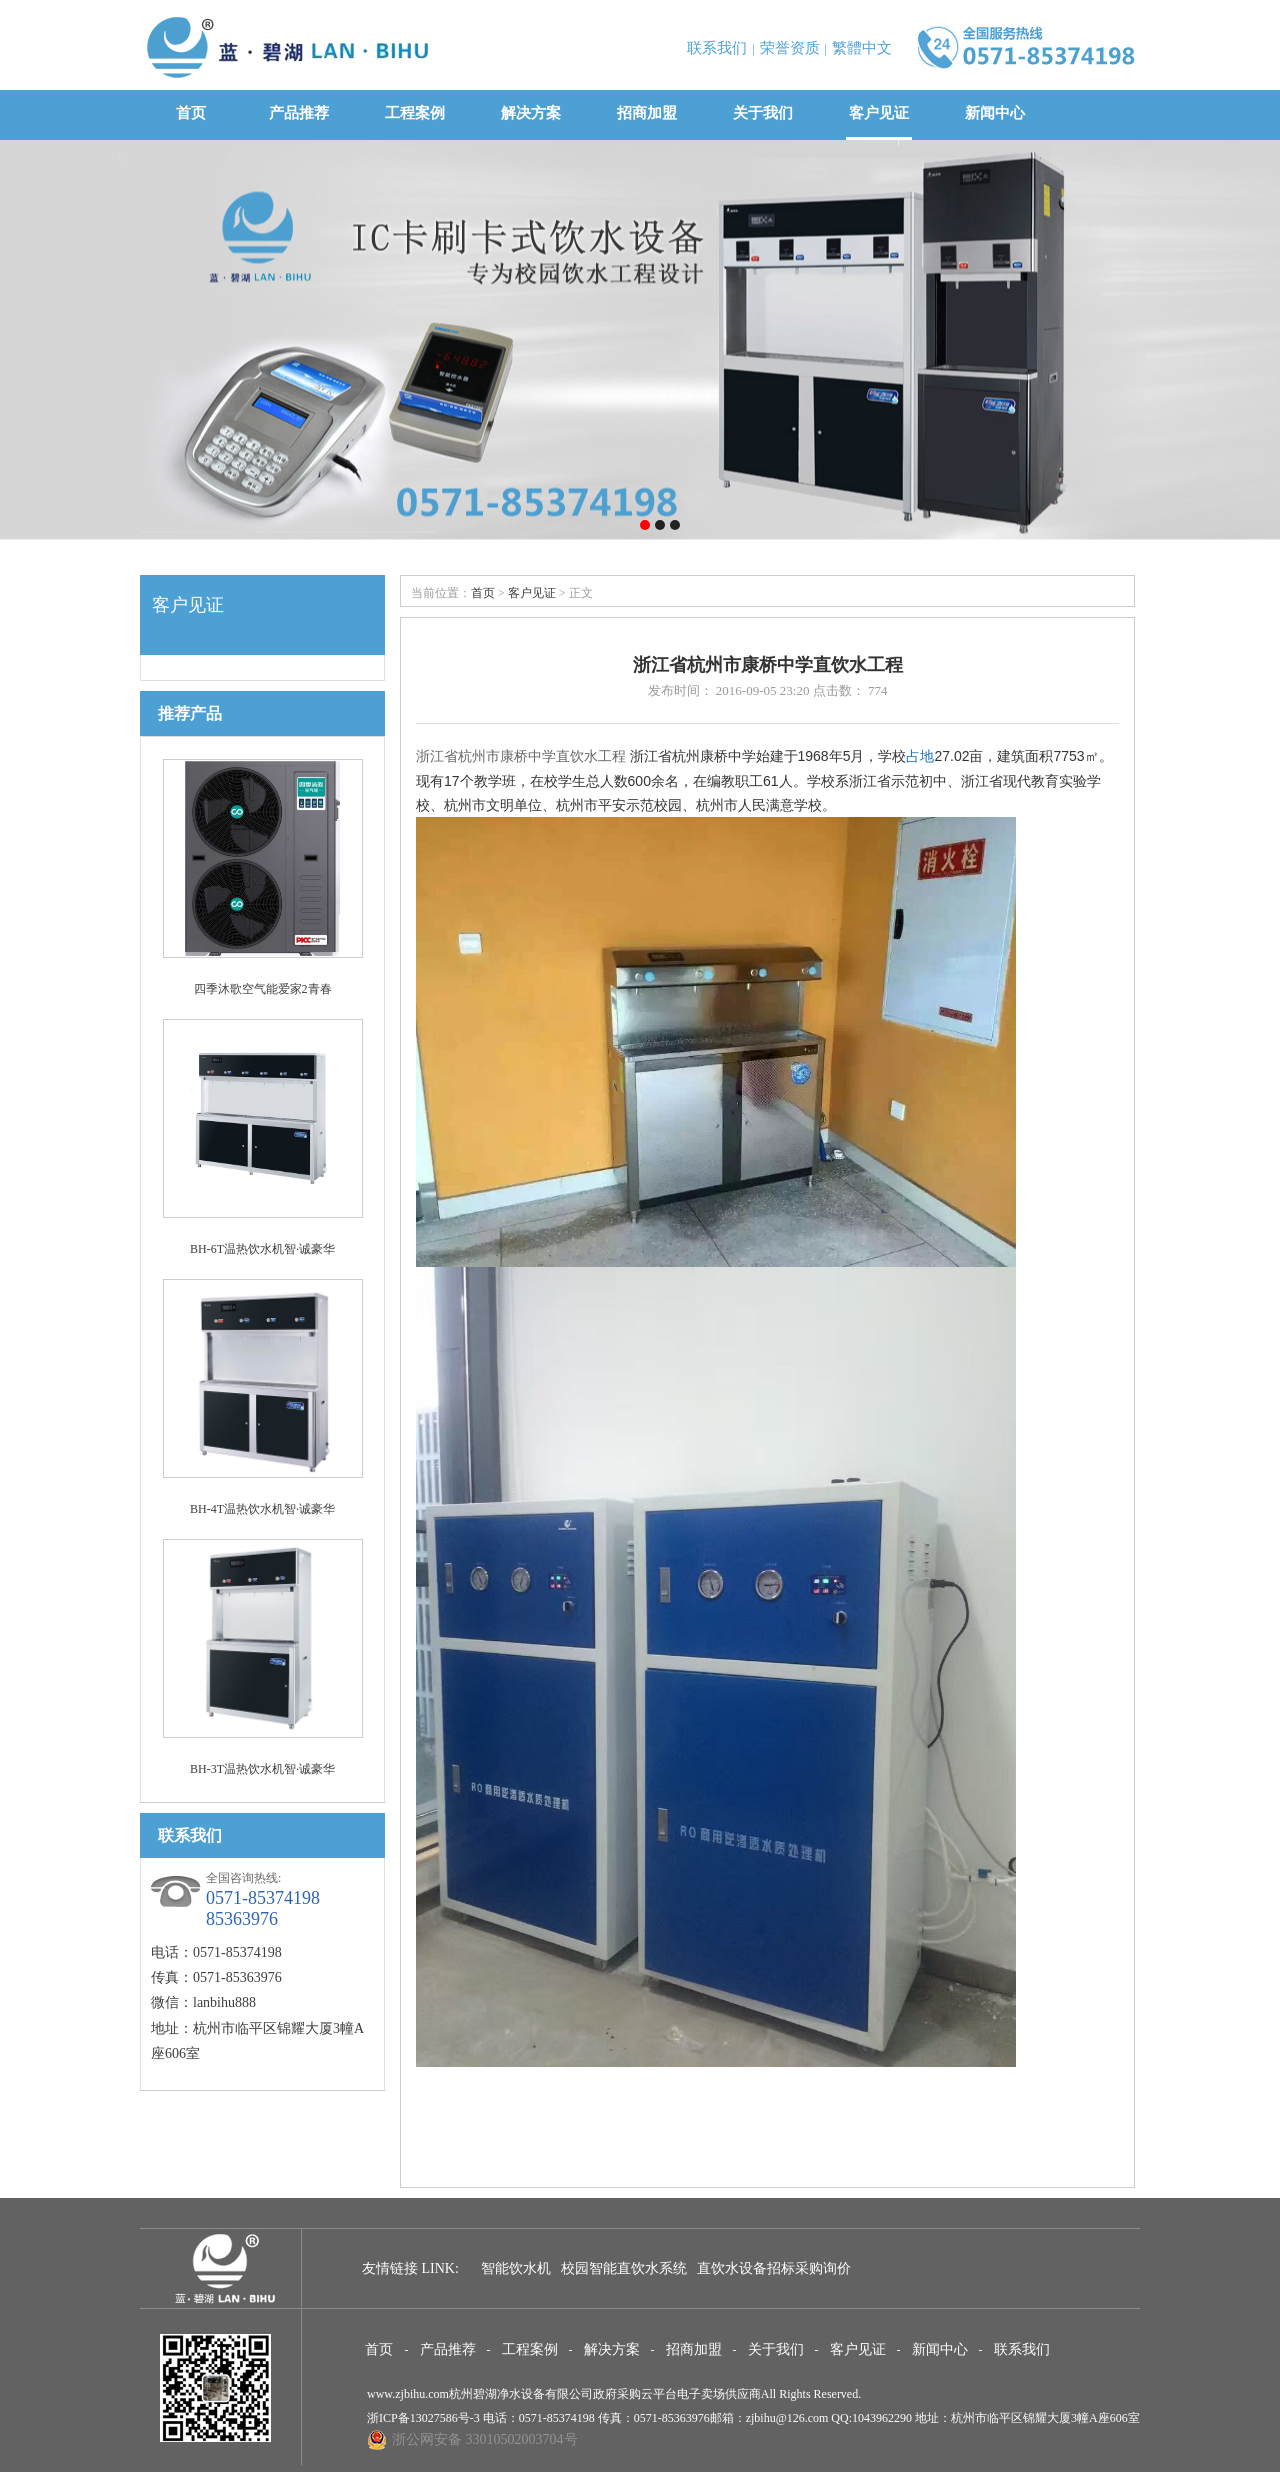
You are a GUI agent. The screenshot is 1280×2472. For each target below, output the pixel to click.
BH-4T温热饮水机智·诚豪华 (262, 1509)
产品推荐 (299, 113)
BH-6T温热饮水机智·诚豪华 (262, 1249)
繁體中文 (862, 48)
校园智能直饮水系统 (624, 2268)
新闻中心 (995, 113)
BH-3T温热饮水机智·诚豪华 (262, 1769)
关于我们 (763, 113)
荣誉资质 (790, 48)
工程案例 (415, 113)
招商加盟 (647, 113)
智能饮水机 (516, 2268)
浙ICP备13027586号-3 (423, 2418)
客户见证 (879, 113)
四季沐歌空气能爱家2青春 (263, 989)
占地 (920, 756)
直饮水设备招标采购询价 (774, 2268)
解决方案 (531, 113)
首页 (190, 113)
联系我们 (717, 48)
